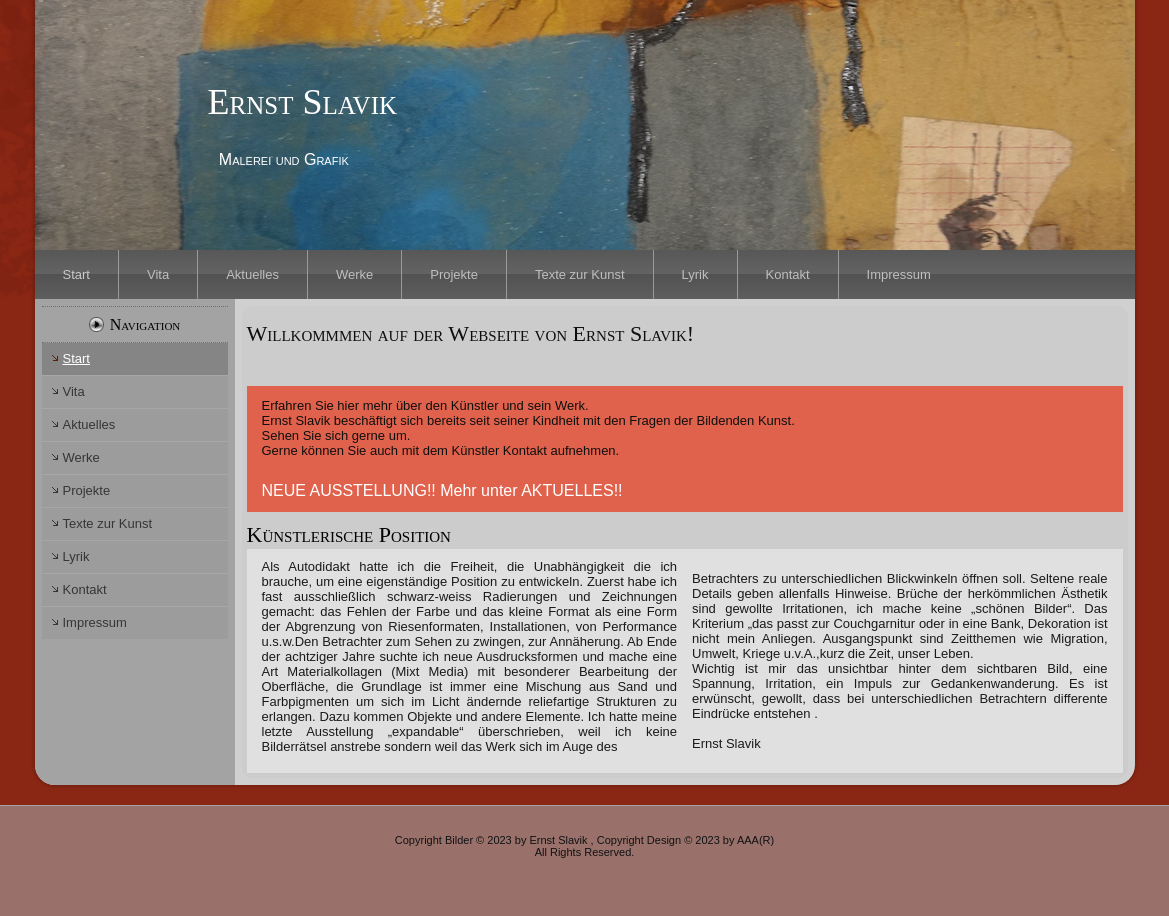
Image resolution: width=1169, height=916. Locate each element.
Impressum (899, 274)
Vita (158, 274)
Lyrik (695, 274)
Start (76, 274)
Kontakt (788, 274)
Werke (354, 274)
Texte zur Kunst (580, 274)
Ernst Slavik (302, 102)
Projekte (454, 274)
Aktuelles (252, 274)
